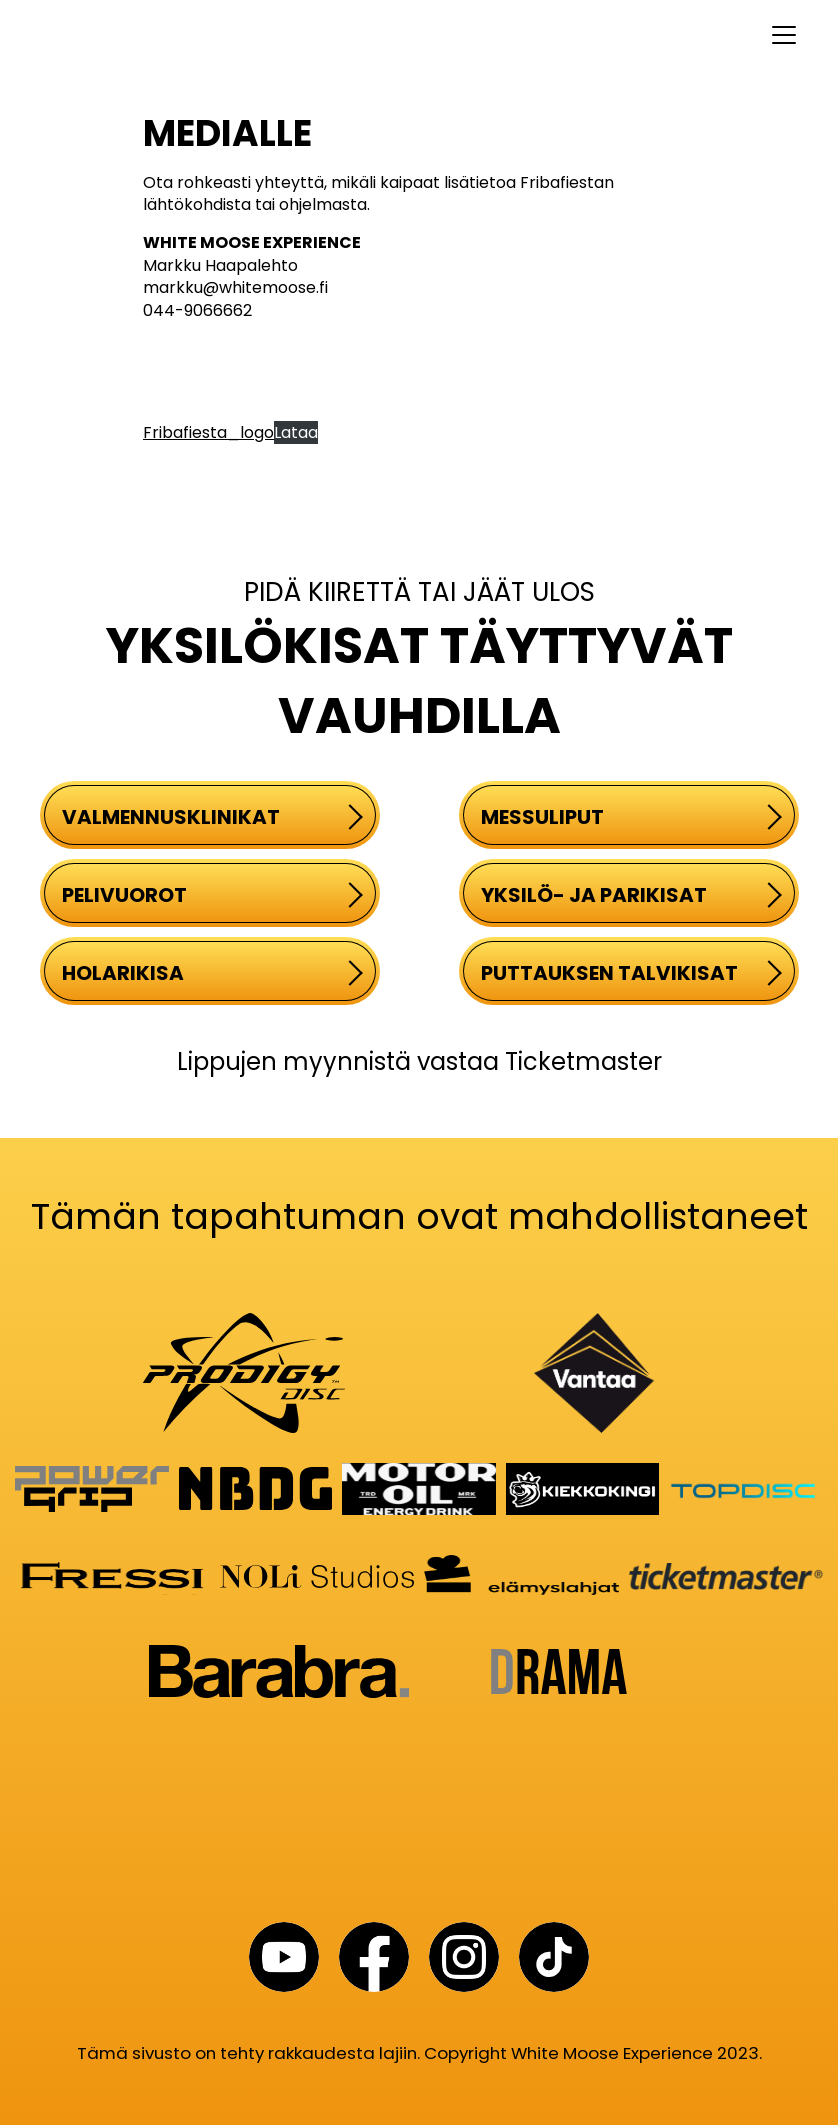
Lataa (296, 432)
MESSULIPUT (631, 817)
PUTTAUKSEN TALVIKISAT (631, 973)
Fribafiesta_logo (208, 432)
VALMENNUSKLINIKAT (212, 817)
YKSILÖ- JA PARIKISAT (631, 895)
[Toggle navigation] (419, 35)
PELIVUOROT (212, 895)
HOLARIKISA (212, 973)
